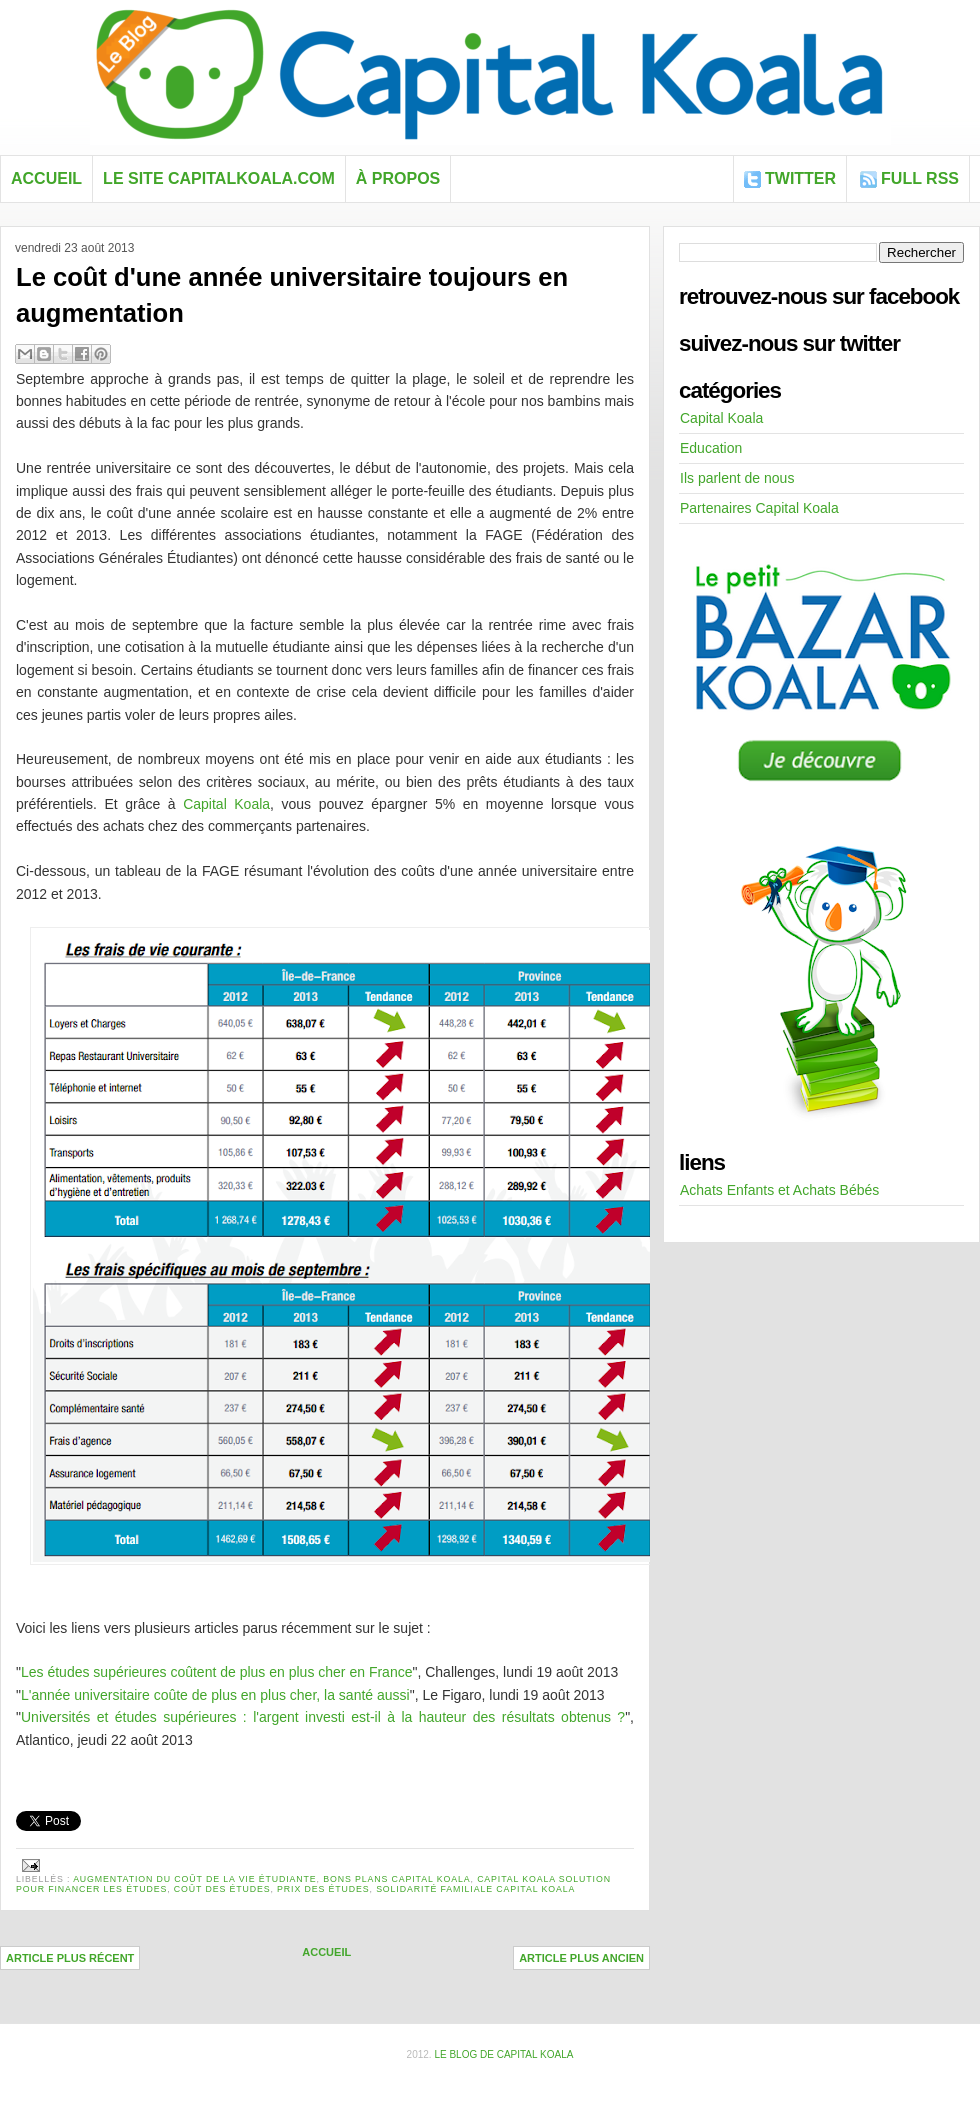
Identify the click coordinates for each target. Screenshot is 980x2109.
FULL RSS (920, 178)
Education (711, 448)
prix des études (323, 1889)
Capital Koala (226, 804)
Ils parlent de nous (737, 478)
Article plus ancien (581, 1958)
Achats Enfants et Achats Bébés (779, 1190)
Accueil (46, 178)
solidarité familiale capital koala (475, 1889)
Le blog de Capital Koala (503, 2054)
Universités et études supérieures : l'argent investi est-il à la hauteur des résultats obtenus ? (323, 1717)
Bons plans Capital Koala (396, 1879)
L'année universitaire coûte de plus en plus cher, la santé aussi (215, 1695)
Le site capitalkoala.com (219, 178)
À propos (398, 178)
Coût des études (222, 1889)
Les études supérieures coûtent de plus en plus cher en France (216, 1672)
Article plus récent (70, 1958)
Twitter (800, 178)
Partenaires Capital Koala (759, 508)
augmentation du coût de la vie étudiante (194, 1879)
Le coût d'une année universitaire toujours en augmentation (292, 295)
